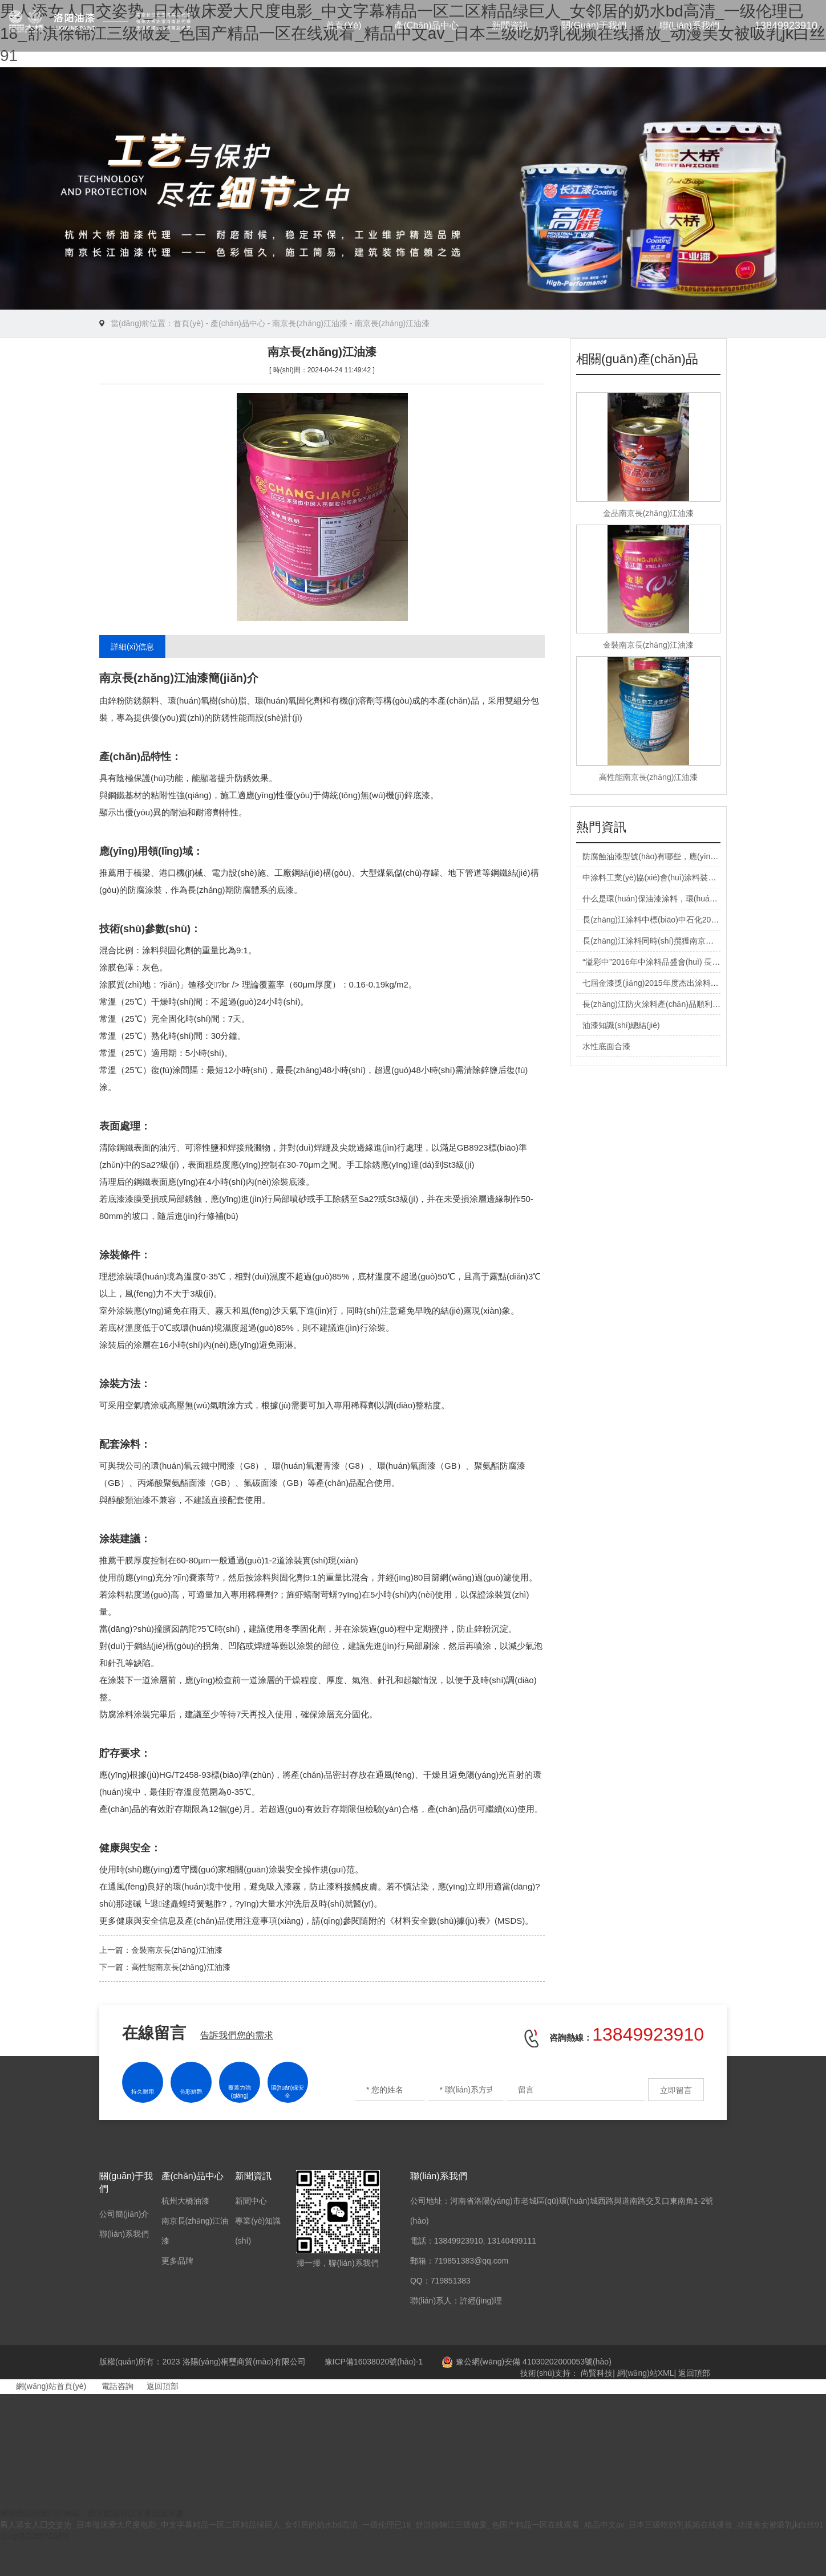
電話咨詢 (110, 2386)
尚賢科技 (597, 2373)
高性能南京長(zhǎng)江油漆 (180, 1967)
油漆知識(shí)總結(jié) (620, 1025)
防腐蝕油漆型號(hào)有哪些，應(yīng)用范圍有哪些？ (677, 856)
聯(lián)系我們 (689, 25)
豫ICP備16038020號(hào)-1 (374, 2361)
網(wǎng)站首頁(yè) (43, 2386)
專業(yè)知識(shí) (258, 2230)
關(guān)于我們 (593, 25)
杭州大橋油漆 (185, 2200)
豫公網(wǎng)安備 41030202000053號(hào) (527, 2361)
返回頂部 (694, 2373)
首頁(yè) (343, 25)
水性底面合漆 (606, 1046)
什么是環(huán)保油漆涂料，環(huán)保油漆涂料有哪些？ (685, 898)
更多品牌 (177, 2260)
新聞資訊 (510, 25)
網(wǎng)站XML (645, 2373)
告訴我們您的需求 (236, 2035)
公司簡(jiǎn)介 (124, 2214)
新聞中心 (251, 2200)
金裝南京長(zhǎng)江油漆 (176, 1950)
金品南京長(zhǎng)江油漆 (648, 513)
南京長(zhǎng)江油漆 (309, 323)
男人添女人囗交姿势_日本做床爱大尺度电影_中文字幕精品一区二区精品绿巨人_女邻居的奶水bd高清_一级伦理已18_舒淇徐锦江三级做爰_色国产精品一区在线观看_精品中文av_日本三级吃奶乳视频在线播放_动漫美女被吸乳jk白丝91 (412, 2524)
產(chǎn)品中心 (426, 25)
